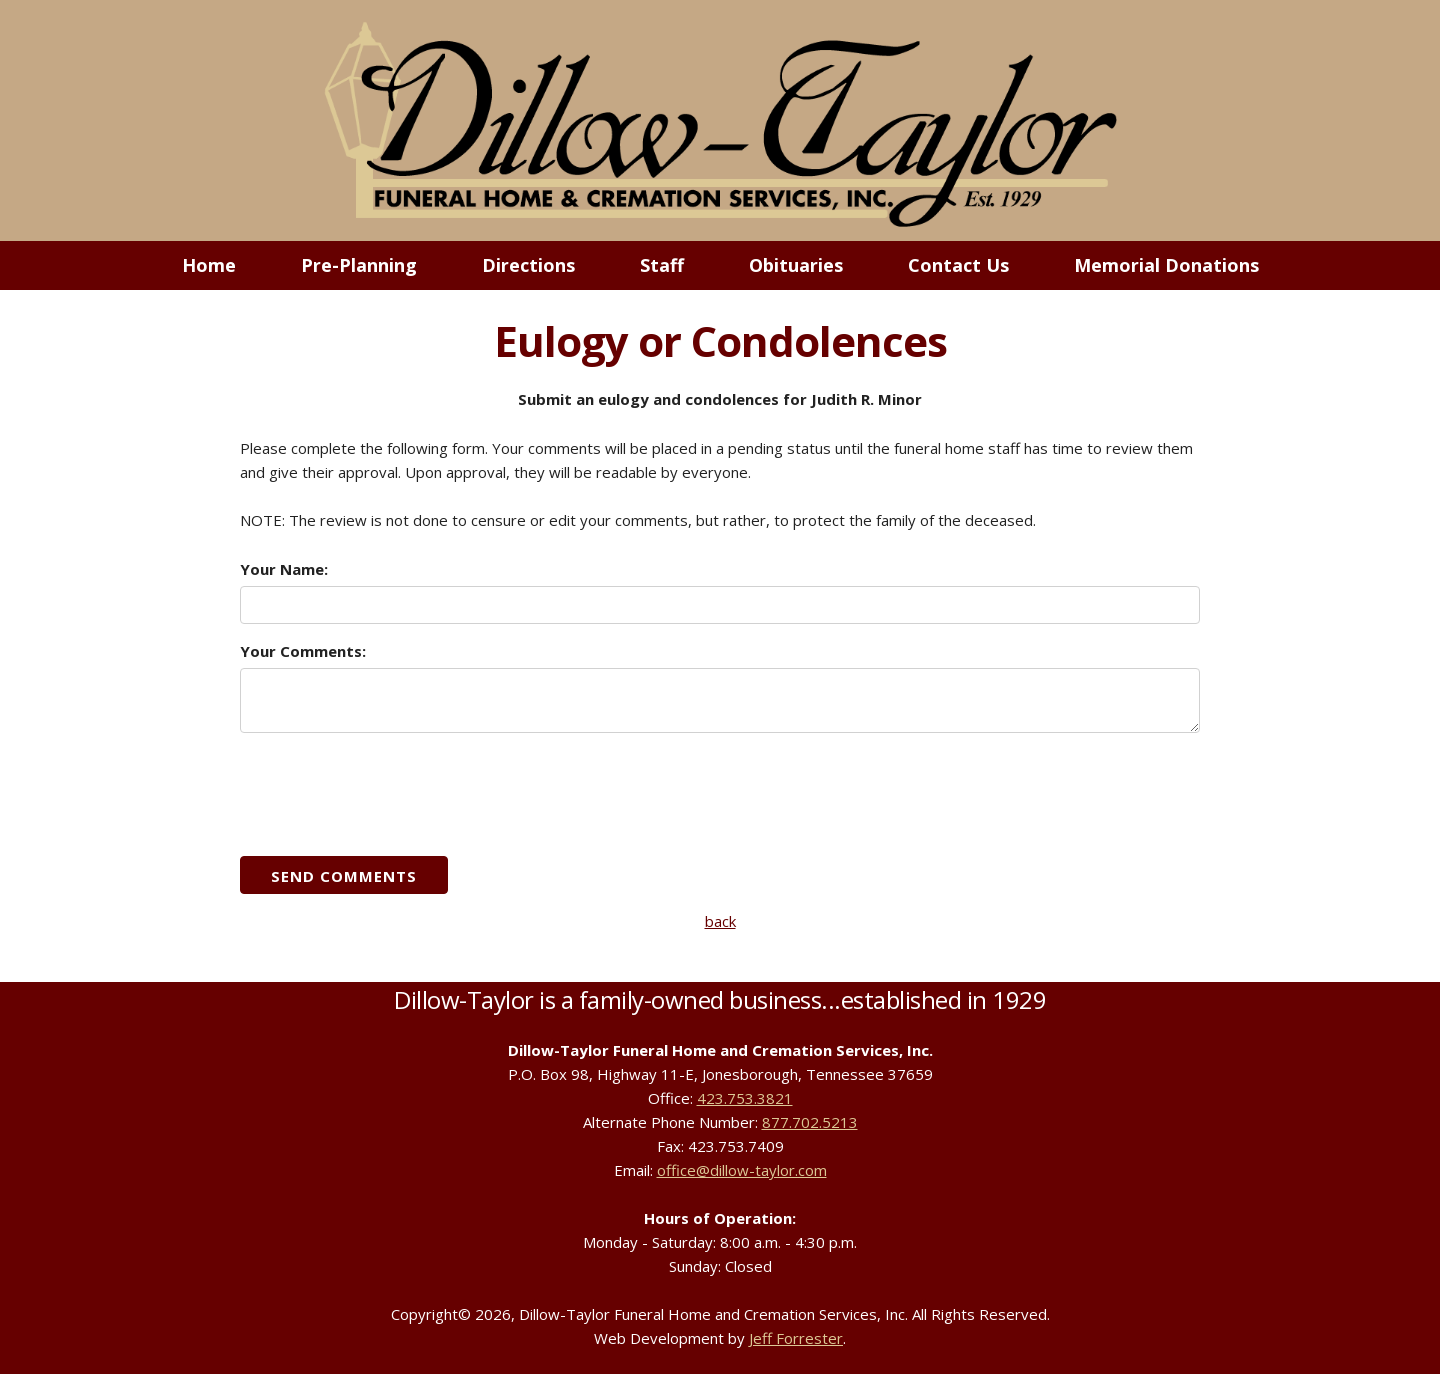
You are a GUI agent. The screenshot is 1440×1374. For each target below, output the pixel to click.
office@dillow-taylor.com (742, 1170)
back (720, 921)
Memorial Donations (1166, 265)
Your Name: (284, 569)
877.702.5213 (810, 1122)
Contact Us (958, 265)
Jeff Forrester (796, 1338)
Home (209, 265)
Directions (528, 265)
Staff (662, 265)
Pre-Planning (359, 265)
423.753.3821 (745, 1098)
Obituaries (796, 265)
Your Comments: (303, 651)
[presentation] (392, 793)
